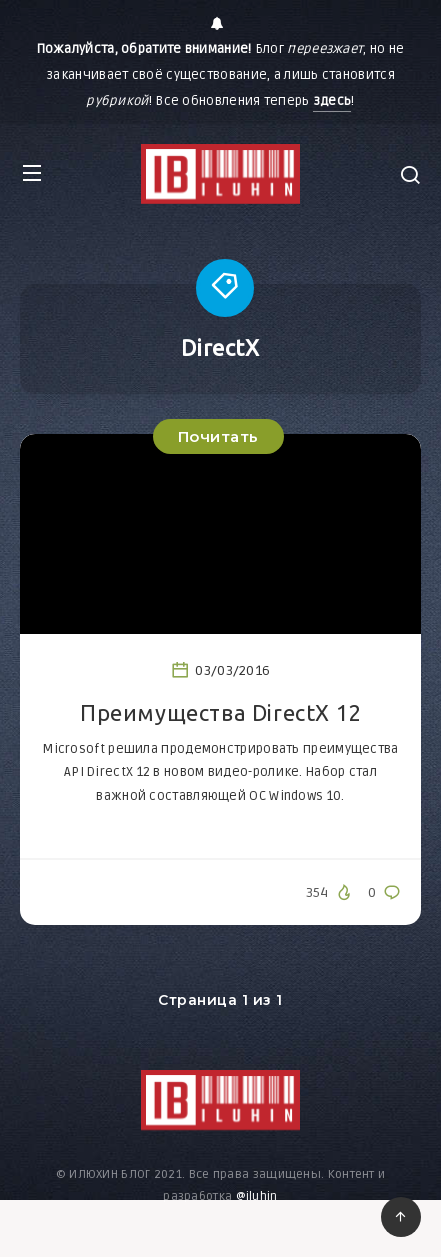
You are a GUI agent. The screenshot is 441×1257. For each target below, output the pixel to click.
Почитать (218, 436)
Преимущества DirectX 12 (220, 712)
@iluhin (257, 1196)
